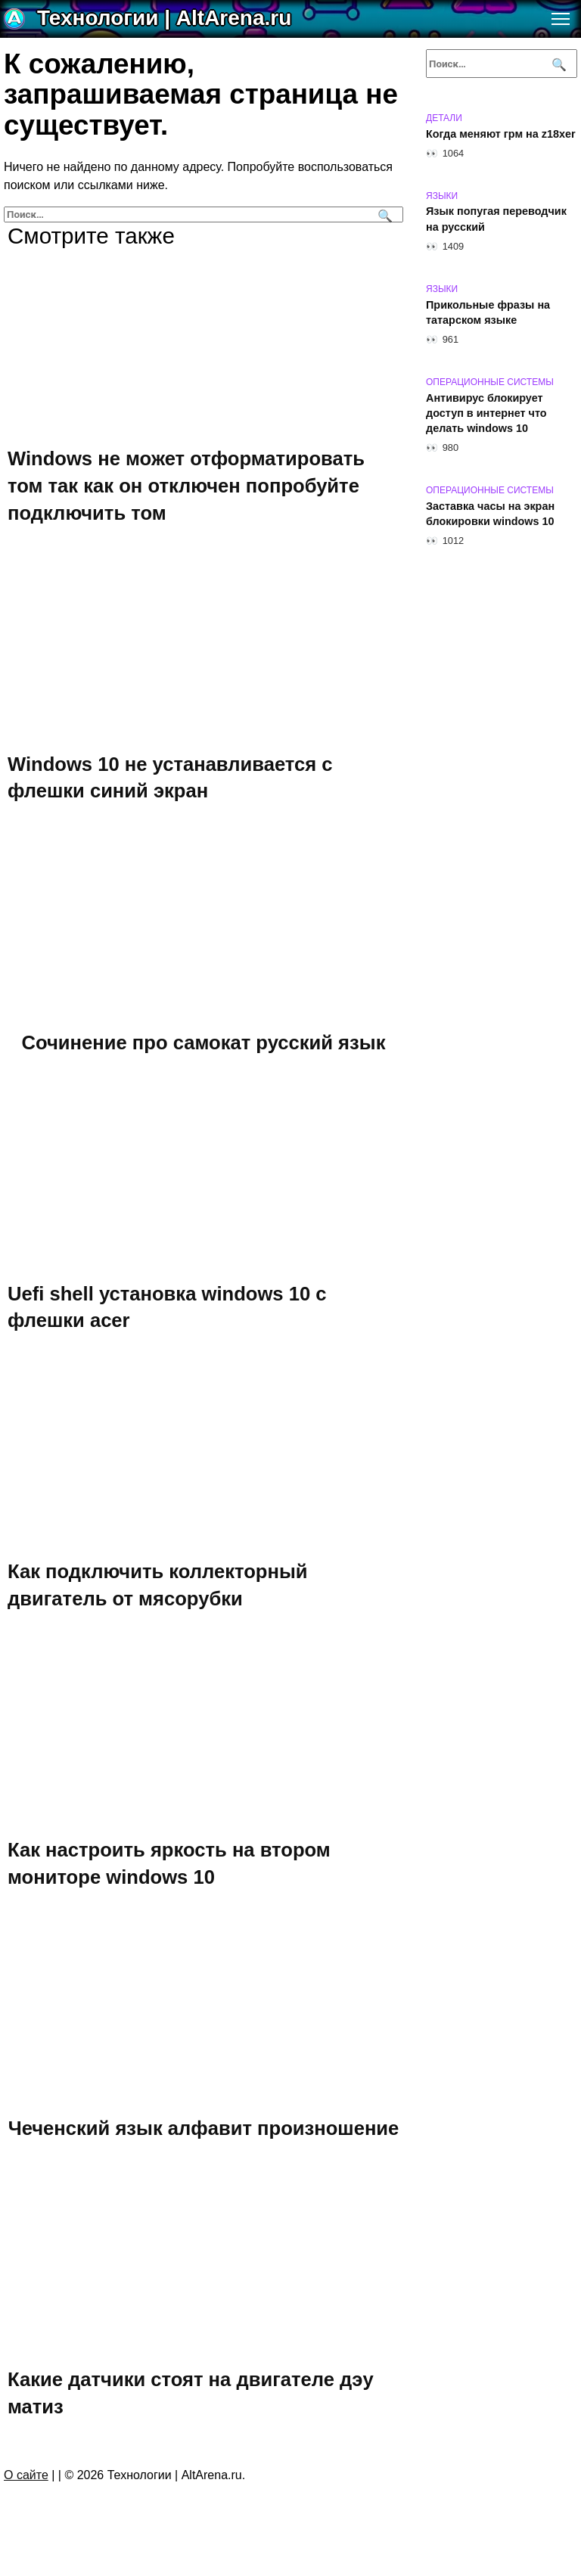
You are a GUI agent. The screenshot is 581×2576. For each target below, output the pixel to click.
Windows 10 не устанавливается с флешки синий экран (170, 777)
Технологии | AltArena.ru (164, 18)
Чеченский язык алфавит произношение (203, 2128)
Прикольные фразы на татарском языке (488, 312)
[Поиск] (383, 214)
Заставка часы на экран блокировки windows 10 (490, 513)
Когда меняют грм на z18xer (501, 134)
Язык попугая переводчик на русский (496, 219)
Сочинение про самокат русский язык (204, 1041)
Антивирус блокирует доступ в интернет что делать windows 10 (486, 413)
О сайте (26, 2475)
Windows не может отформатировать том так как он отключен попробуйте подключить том (186, 485)
